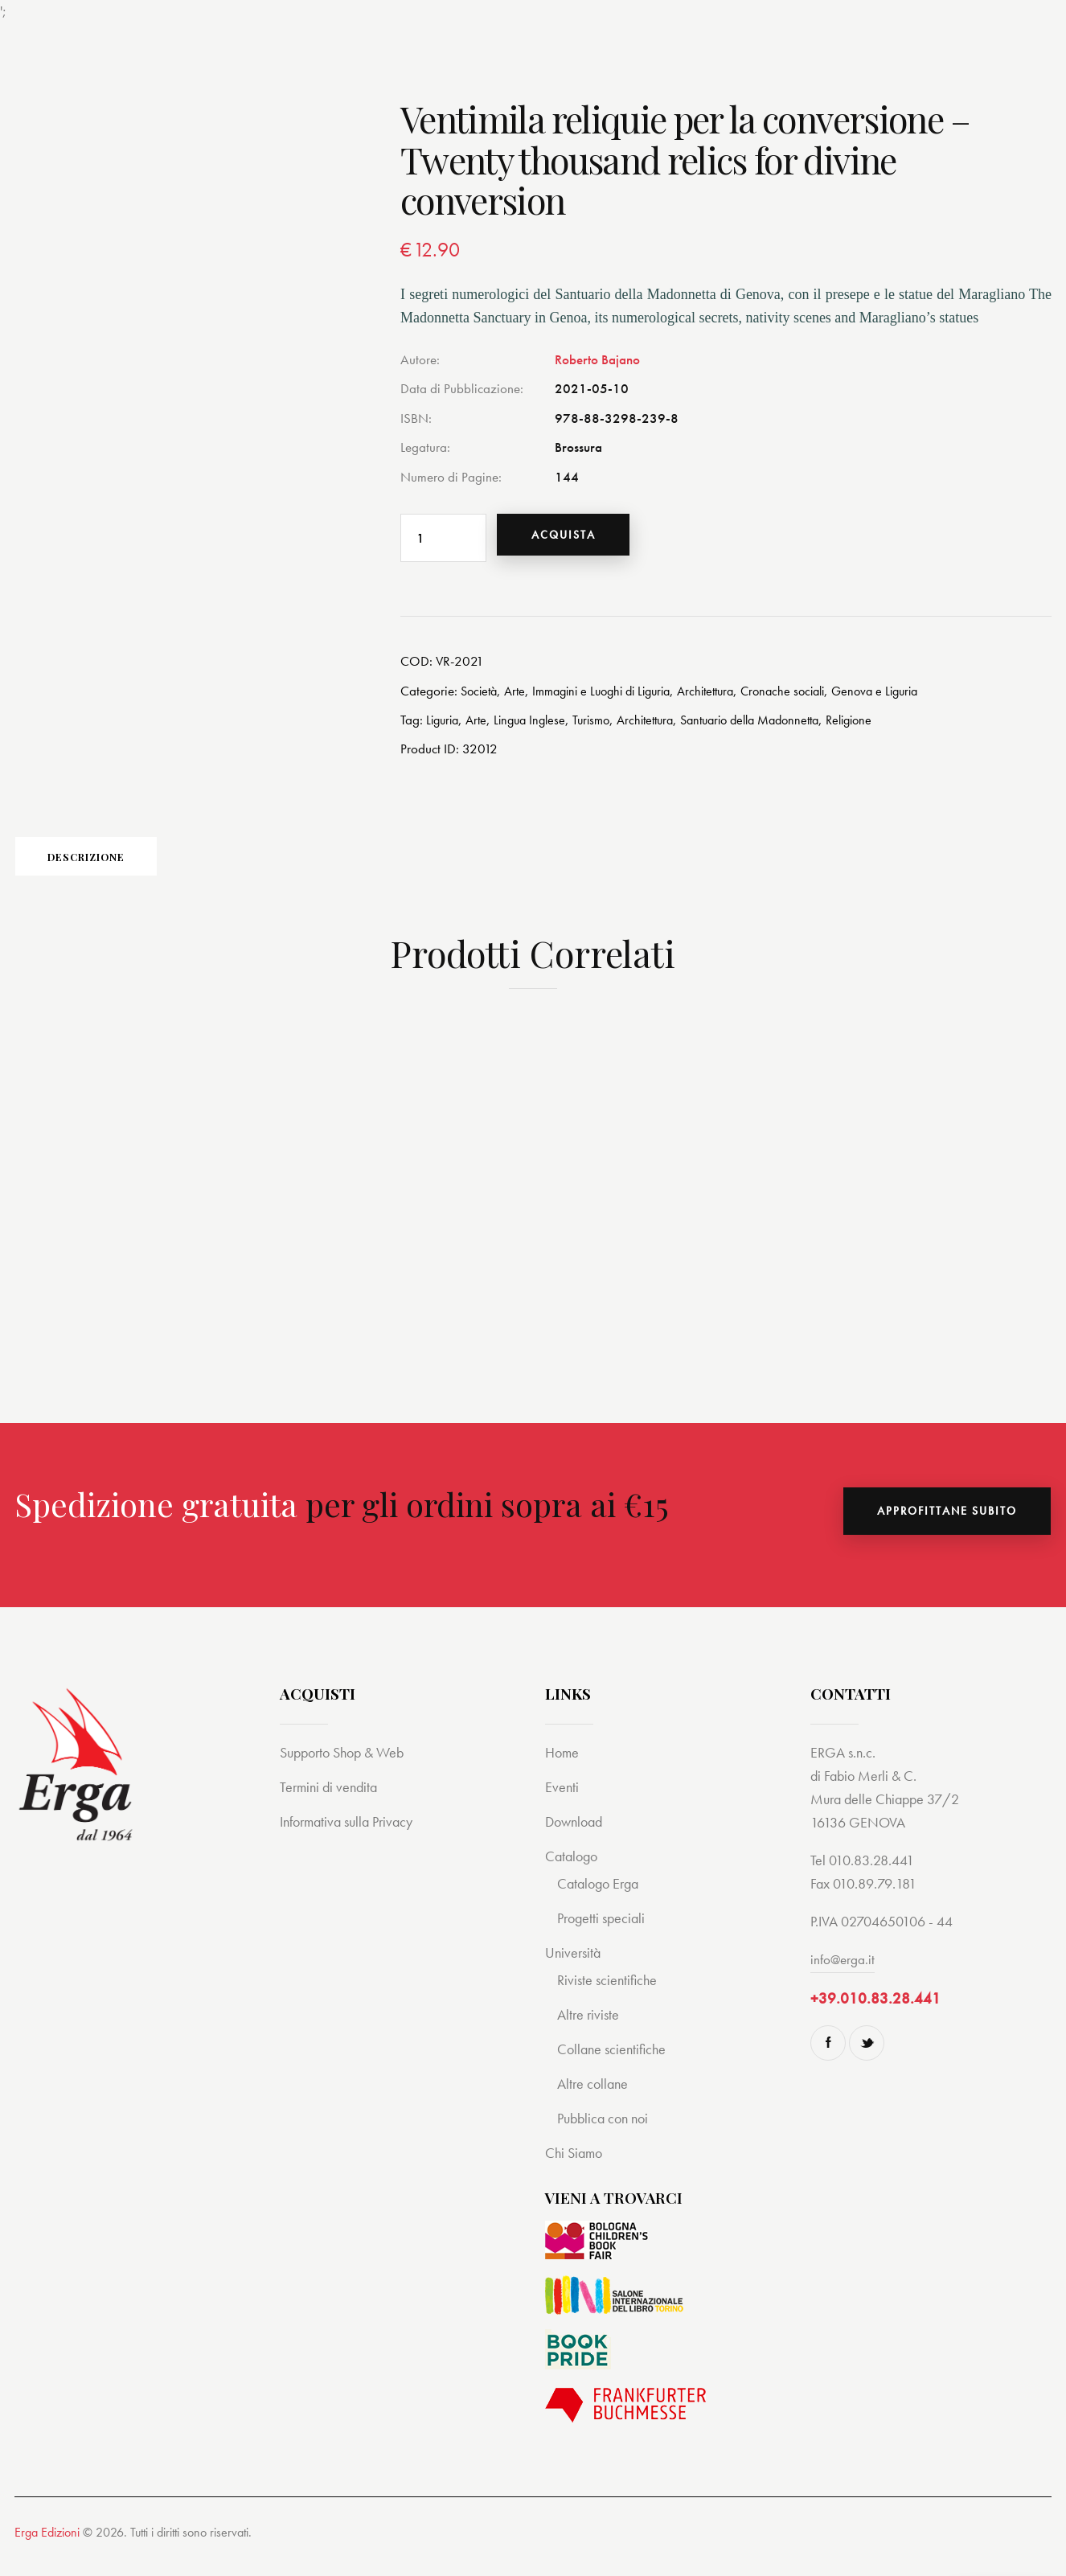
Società (481, 696)
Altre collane (594, 2099)
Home (563, 1768)
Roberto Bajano (597, 359)
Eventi (562, 1802)
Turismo (603, 725)
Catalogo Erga (601, 1899)
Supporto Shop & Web (347, 1768)
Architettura (727, 696)
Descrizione (127, 867)
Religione (884, 725)
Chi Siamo (575, 2168)
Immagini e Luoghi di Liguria (613, 696)
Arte (519, 696)
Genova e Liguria (909, 696)
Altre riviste (589, 2030)
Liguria (444, 725)
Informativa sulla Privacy (352, 1837)
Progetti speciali (603, 1933)
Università (574, 1968)
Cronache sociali (810, 696)
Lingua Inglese (537, 725)
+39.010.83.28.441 (875, 2015)
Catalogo (573, 1871)
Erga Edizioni (47, 2547)
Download (576, 1837)
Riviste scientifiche (609, 1995)
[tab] (127, 867)
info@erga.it (843, 1974)
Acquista (575, 538)
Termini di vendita (331, 1802)
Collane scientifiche (614, 2064)
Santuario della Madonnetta (775, 725)
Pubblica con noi (606, 2133)
